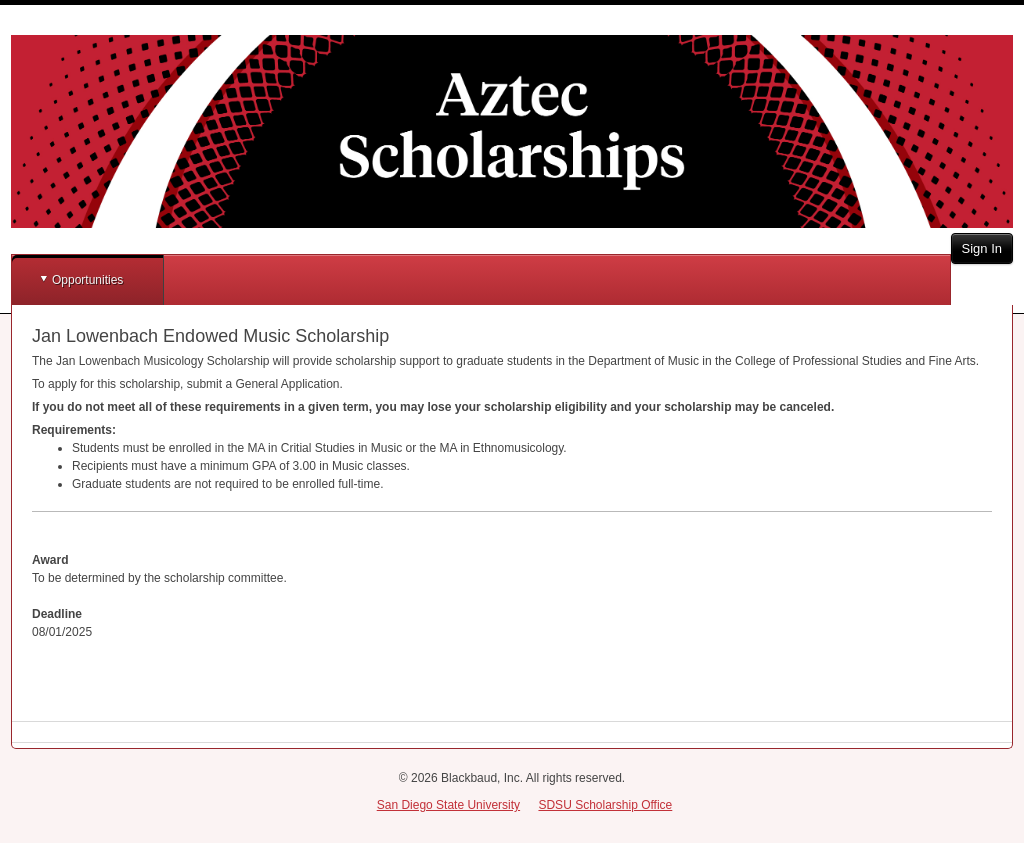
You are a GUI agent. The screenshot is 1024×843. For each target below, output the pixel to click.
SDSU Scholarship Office (605, 805)
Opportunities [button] (87, 280)
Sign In (982, 248)
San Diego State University (448, 805)
